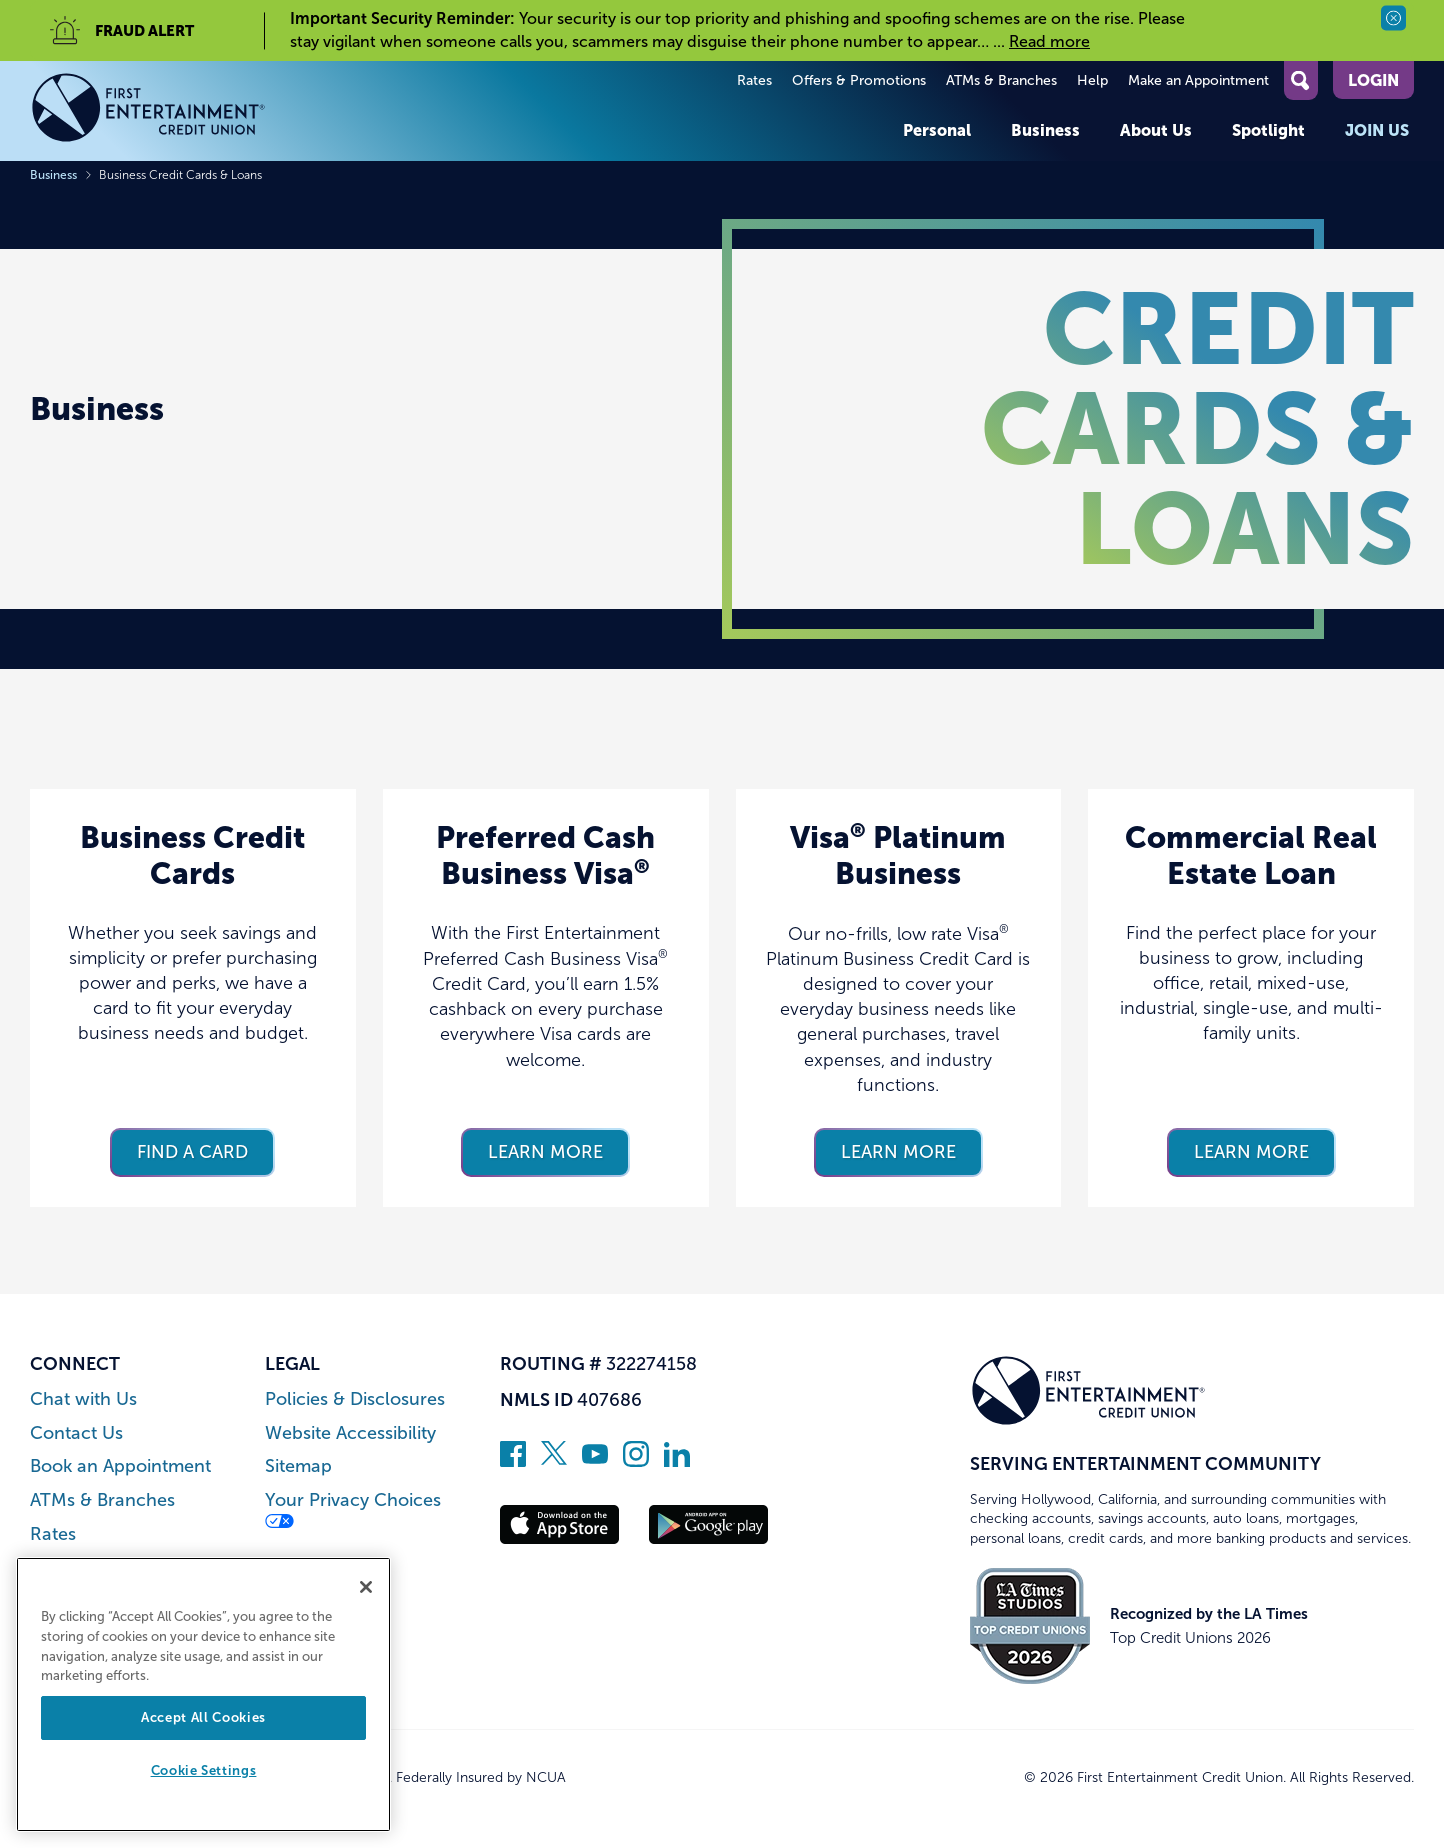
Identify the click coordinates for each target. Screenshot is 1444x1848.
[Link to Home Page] (148, 111)
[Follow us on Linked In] (677, 1461)
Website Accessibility (350, 1433)
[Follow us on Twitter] (554, 1461)
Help (1092, 80)
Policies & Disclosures (355, 1399)
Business (1045, 130)
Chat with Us (83, 1399)
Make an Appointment (1198, 80)
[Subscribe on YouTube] (595, 1461)
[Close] (366, 1587)
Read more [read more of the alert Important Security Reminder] (1049, 41)
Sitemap (298, 1466)
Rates (754, 80)
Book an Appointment (120, 1466)
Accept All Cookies (203, 1717)
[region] (203, 1694)
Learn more (545, 1152)
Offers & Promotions (859, 80)
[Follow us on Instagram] (636, 1461)
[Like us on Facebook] (513, 1461)
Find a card (192, 1152)
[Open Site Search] (1301, 80)
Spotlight (1268, 130)
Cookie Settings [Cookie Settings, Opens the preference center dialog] (204, 1770)
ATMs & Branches (1001, 80)
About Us (1156, 130)
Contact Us (76, 1433)
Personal (937, 130)
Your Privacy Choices (353, 1509)
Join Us (1377, 130)
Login (1373, 80)
